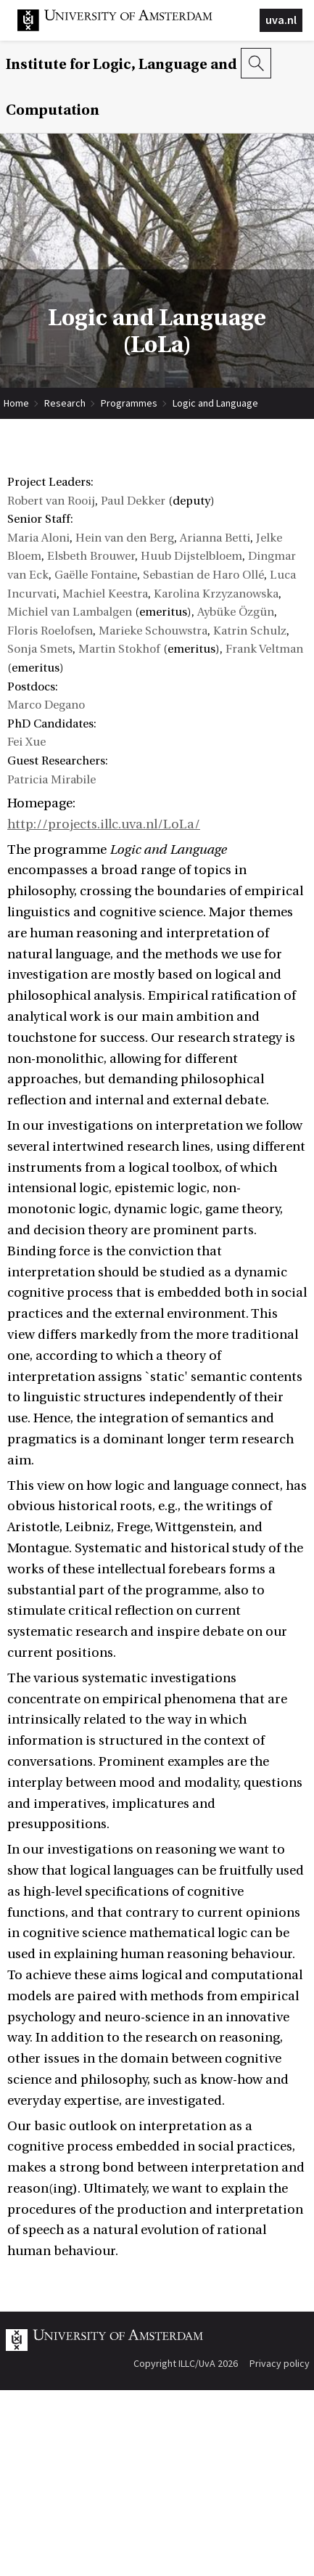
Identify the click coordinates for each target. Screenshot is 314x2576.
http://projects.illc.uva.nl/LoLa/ (103, 824)
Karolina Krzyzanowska (216, 593)
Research (65, 402)
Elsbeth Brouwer (91, 556)
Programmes (129, 402)
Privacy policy (279, 2363)
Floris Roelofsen (50, 630)
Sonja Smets (40, 649)
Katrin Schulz (249, 630)
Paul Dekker (133, 501)
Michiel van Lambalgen (69, 612)
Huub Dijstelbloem (191, 556)
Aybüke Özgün (235, 612)
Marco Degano (46, 705)
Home (16, 402)
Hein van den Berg (124, 538)
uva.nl (281, 19)
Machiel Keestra (105, 593)
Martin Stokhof (119, 649)
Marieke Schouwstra (153, 630)
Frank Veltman (264, 649)
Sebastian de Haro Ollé (203, 575)
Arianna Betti (215, 538)
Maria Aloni (38, 538)
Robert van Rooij (51, 501)
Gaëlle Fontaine (95, 575)
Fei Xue (26, 742)
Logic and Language (215, 402)
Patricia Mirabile (51, 779)
